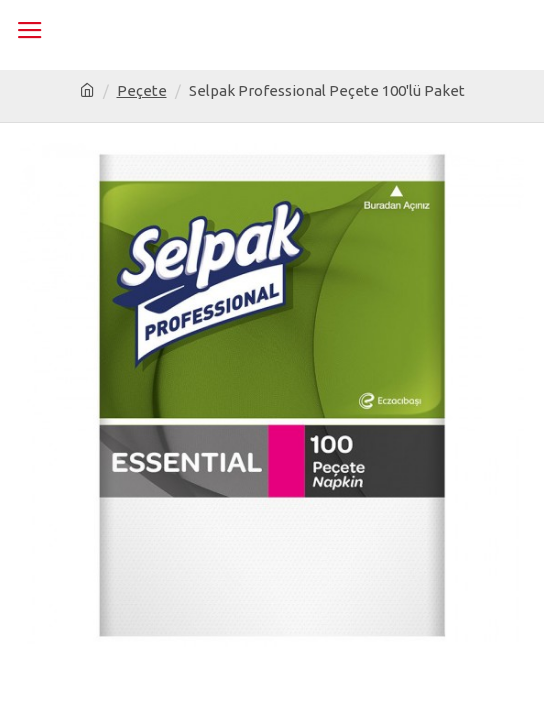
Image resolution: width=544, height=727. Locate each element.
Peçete (142, 90)
